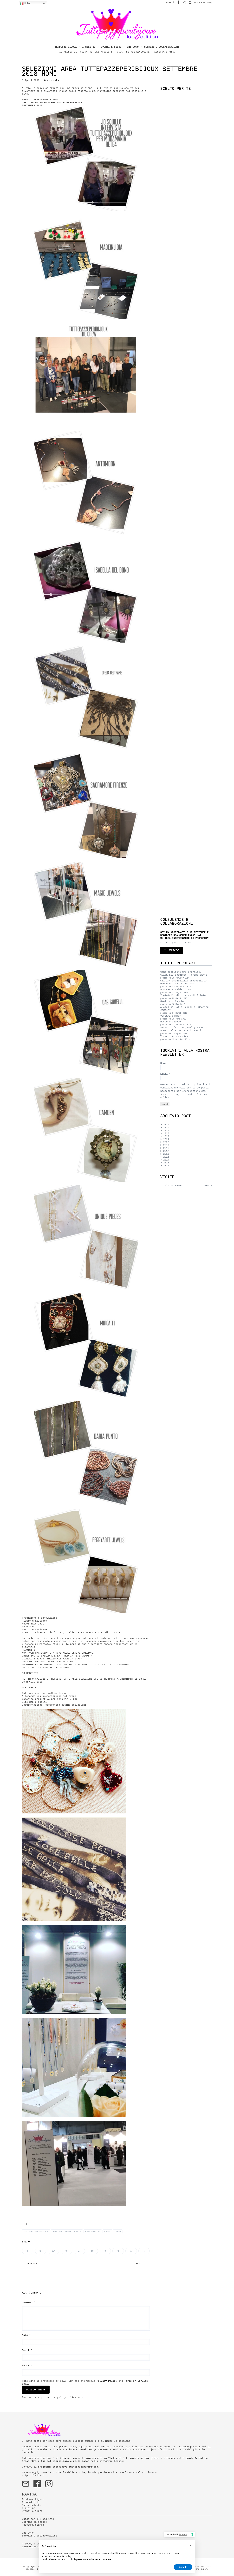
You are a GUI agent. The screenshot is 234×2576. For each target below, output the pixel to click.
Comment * (28, 2302)
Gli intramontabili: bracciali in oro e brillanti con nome (183, 982)
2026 (166, 1124)
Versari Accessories (174, 1036)
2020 (166, 1142)
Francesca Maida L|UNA (175, 989)
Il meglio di (68, 52)
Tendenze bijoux (33, 2499)
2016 (166, 1154)
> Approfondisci (33, 2475)
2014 (166, 1160)
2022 (166, 1136)
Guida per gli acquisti (96, 52)
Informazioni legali (36, 2546)
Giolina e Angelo (172, 1001)
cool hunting (92, 2231)
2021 (166, 1139)
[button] (190, 2545)
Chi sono (28, 2533)
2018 (166, 1148)
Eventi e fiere (32, 2511)
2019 (166, 1145)
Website (27, 2365)
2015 (166, 1157)
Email (165, 1074)
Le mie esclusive (138, 52)
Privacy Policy (107, 2381)
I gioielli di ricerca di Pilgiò (183, 995)
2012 (166, 1165)
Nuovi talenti (31, 2505)
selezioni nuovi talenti (67, 2231)
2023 (166, 1133)
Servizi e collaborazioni (39, 2536)
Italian (25, 3)
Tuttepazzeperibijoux (36, 2231)
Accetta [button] (183, 2567)
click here (76, 2397)
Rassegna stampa (164, 52)
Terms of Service (136, 2381)
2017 (166, 1151)
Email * (27, 2350)
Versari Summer (170, 1016)
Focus (119, 52)
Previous (32, 2263)
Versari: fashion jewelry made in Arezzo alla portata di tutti (183, 1029)
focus (107, 2231)
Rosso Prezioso (170, 1021)
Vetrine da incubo (34, 2522)
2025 (166, 1127)
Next (139, 2263)
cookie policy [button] (64, 2556)
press (118, 2231)
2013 (166, 1162)
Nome (163, 1063)
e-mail (170, 2)
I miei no (28, 2508)
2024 (166, 1130)
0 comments (51, 80)
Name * (26, 2335)
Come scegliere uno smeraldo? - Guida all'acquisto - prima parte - (185, 973)
